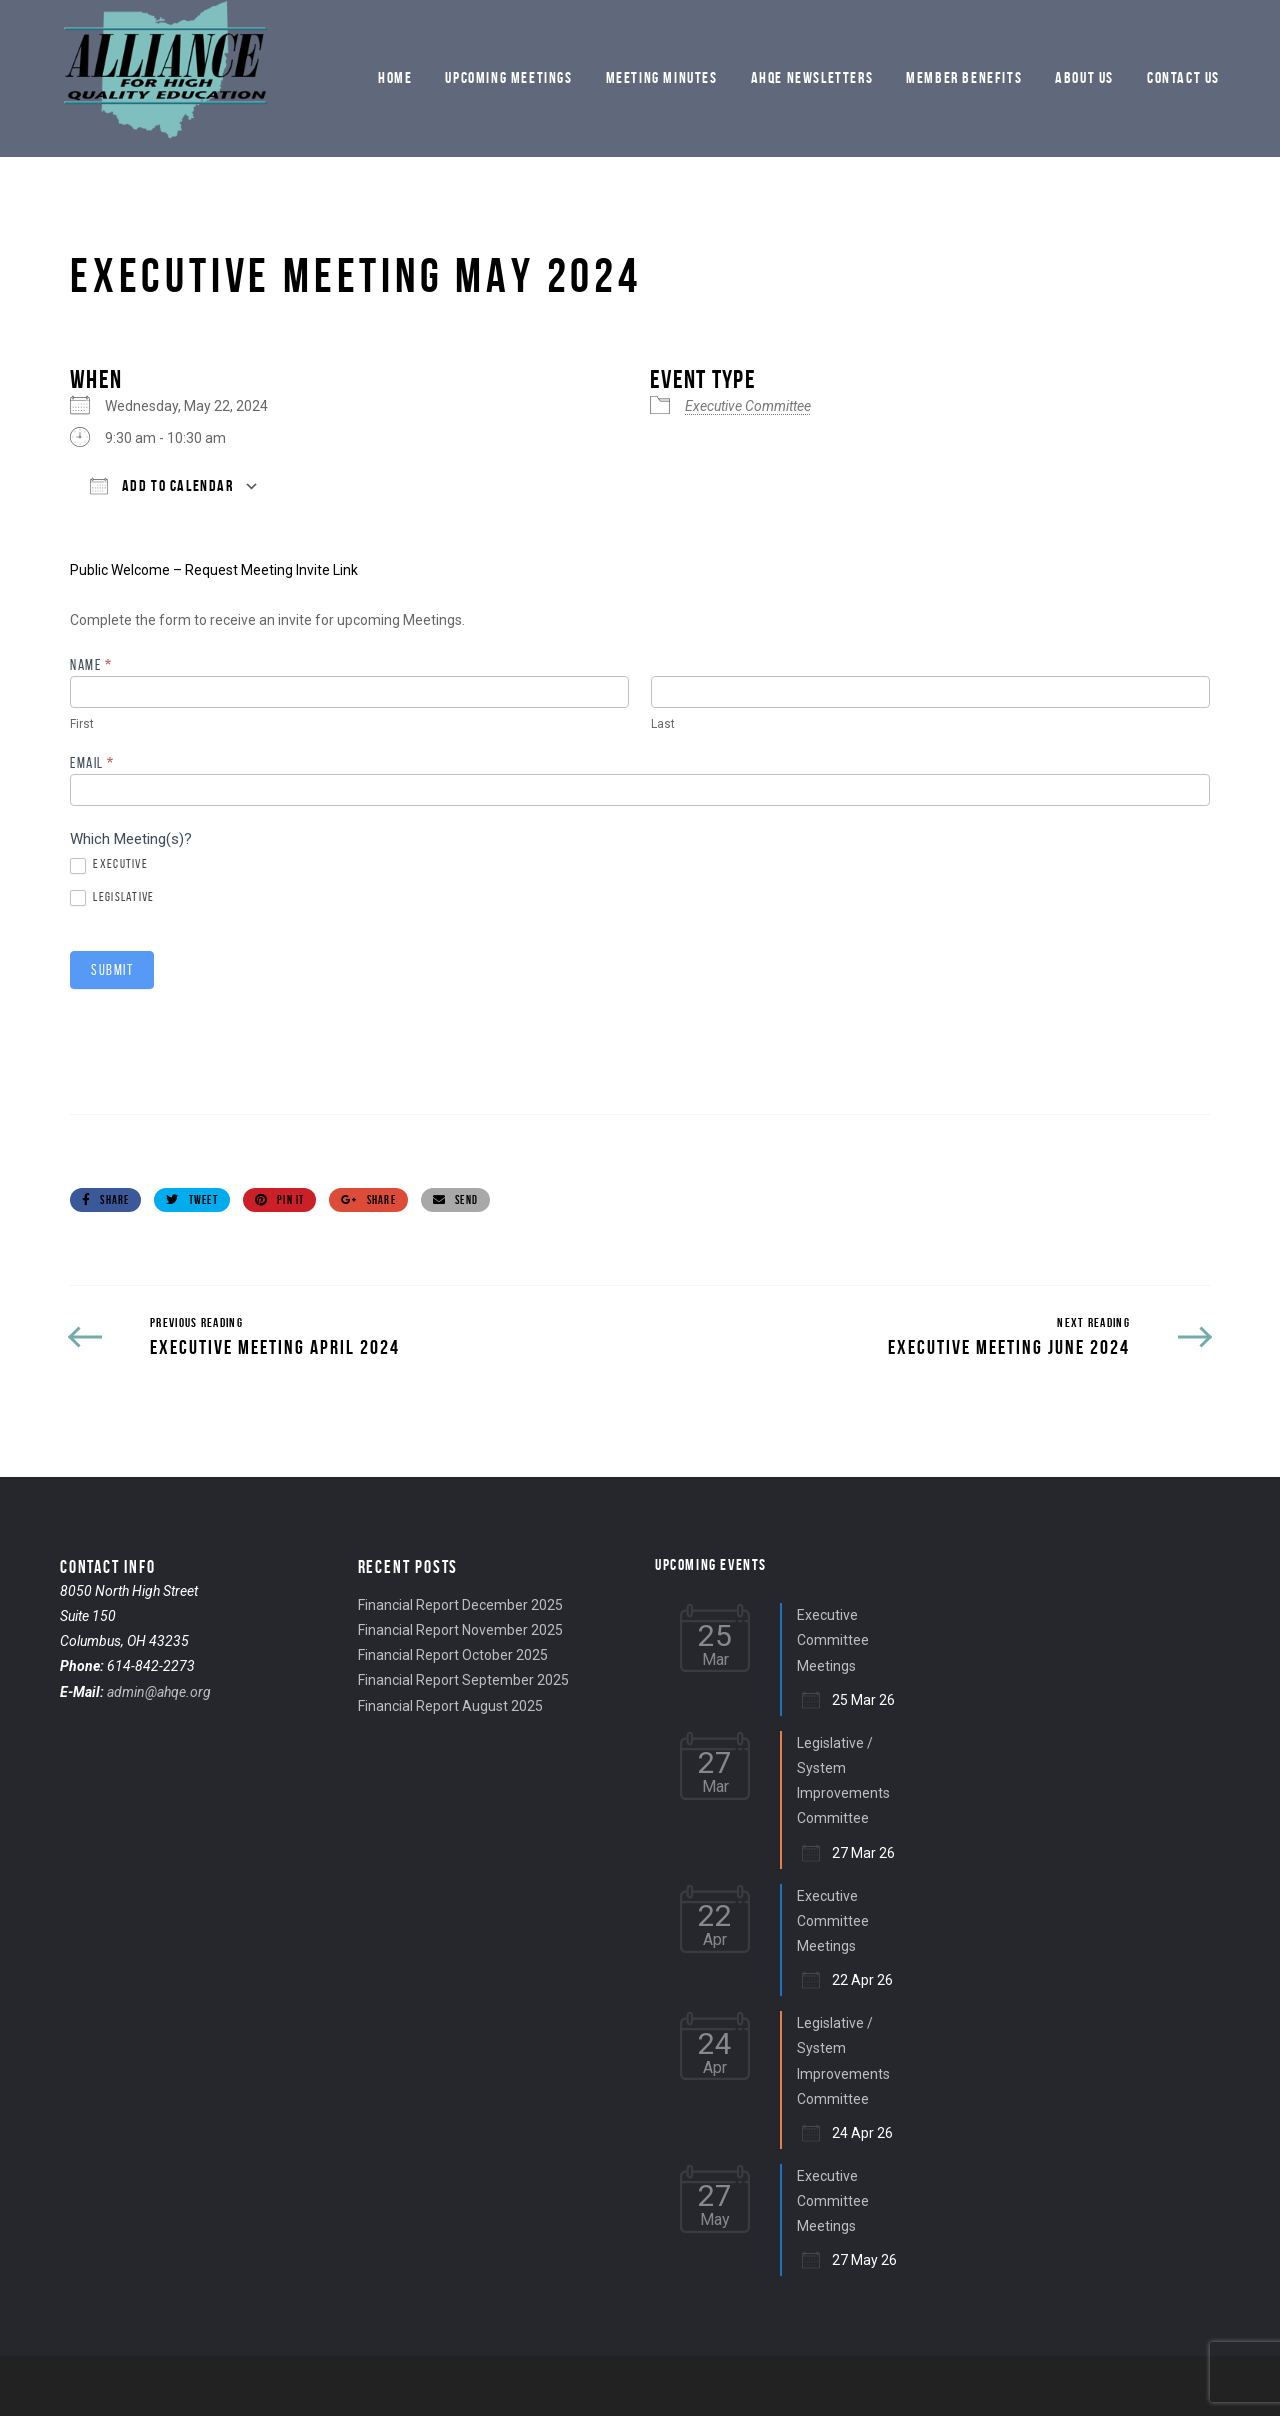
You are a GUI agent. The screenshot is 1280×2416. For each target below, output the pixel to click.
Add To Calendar (162, 486)
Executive (109, 865)
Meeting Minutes (662, 77)
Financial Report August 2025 (450, 1706)
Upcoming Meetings (508, 77)
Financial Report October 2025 (453, 1655)
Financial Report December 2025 (460, 1605)
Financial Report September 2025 (463, 1680)
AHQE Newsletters (812, 77)
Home (395, 77)
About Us (1084, 77)
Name (91, 665)
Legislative (112, 898)
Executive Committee (748, 406)
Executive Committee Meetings (833, 1640)
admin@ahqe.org (159, 1692)
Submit (112, 970)
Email (92, 763)
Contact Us (1183, 77)
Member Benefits (964, 77)
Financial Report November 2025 (460, 1630)
